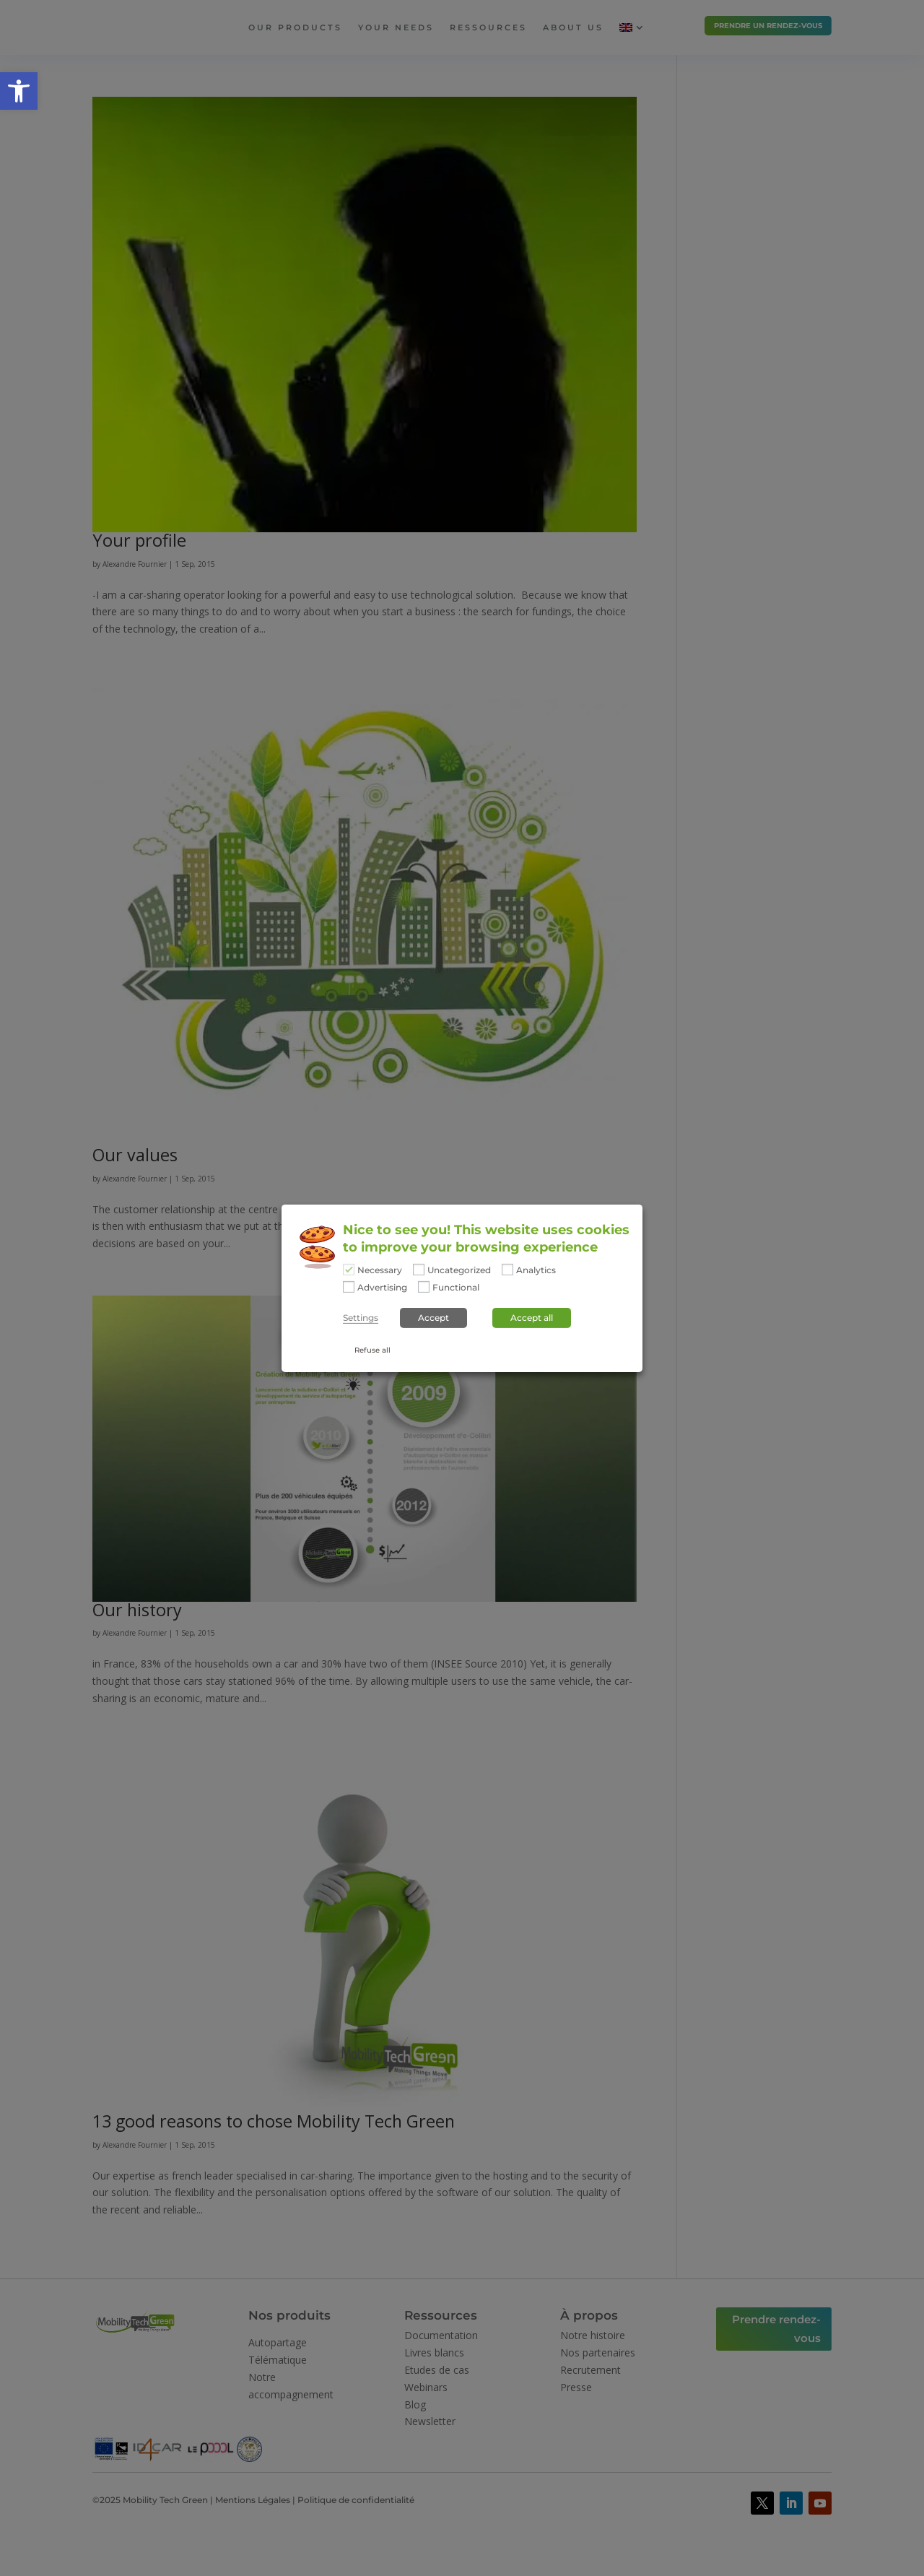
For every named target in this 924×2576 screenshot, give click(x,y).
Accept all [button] (531, 1317)
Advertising (382, 1288)
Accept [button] (433, 1317)
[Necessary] (348, 1269)
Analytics (536, 1270)
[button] (19, 91)
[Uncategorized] (418, 1269)
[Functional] (424, 1287)
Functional (455, 1288)
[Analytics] (507, 1269)
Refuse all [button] (372, 1350)
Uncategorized (459, 1270)
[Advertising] (348, 1287)
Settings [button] (360, 1318)
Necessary (379, 1270)
